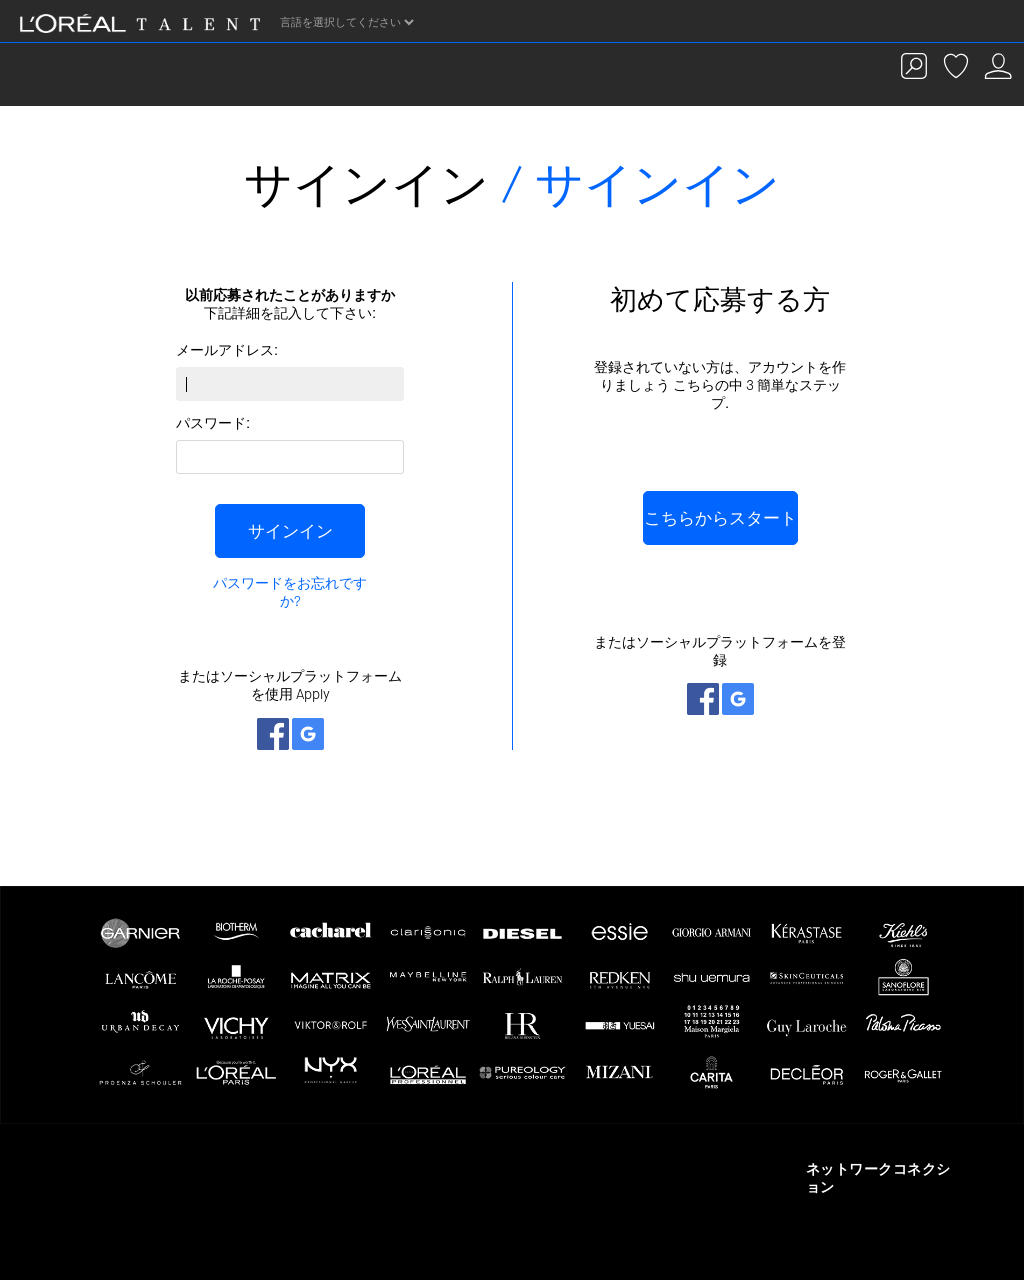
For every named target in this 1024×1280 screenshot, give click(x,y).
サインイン (290, 531)
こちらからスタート (720, 518)
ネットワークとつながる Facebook (273, 734)
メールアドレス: (227, 350)
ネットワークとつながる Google (308, 734)
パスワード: (213, 423)
